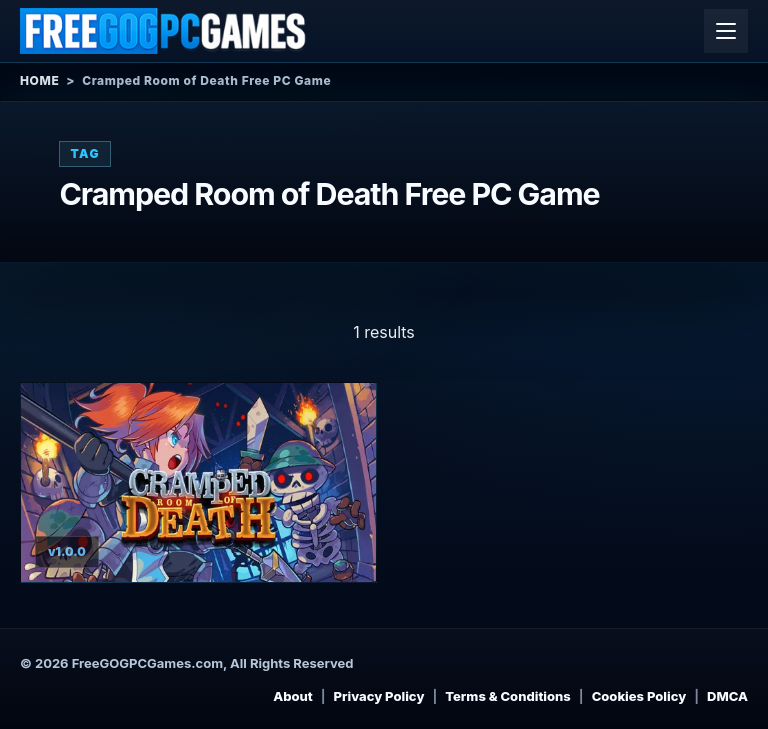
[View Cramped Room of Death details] (198, 482)
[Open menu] (726, 31)
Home (39, 80)
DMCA (727, 696)
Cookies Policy (639, 696)
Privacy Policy (379, 696)
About (293, 696)
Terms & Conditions (508, 696)
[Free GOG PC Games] (164, 31)
